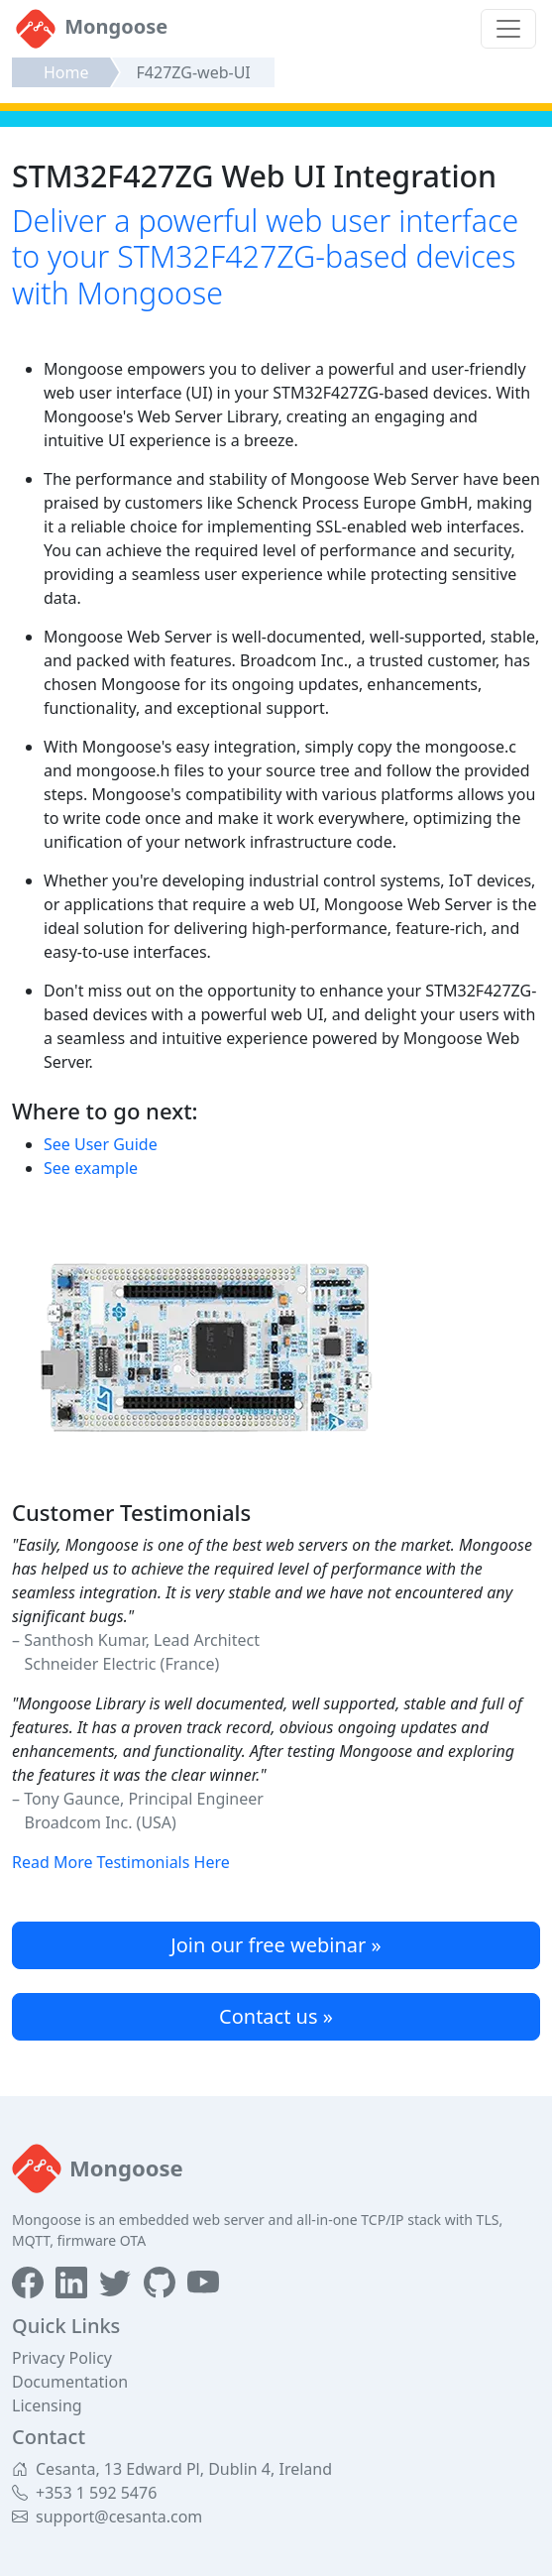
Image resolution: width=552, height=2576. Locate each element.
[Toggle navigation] (508, 29)
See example (91, 1168)
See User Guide (101, 1144)
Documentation (70, 2382)
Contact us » (276, 2016)
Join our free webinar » (275, 1945)
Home (66, 72)
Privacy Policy (62, 2358)
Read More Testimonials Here (121, 1862)
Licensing (47, 2405)
